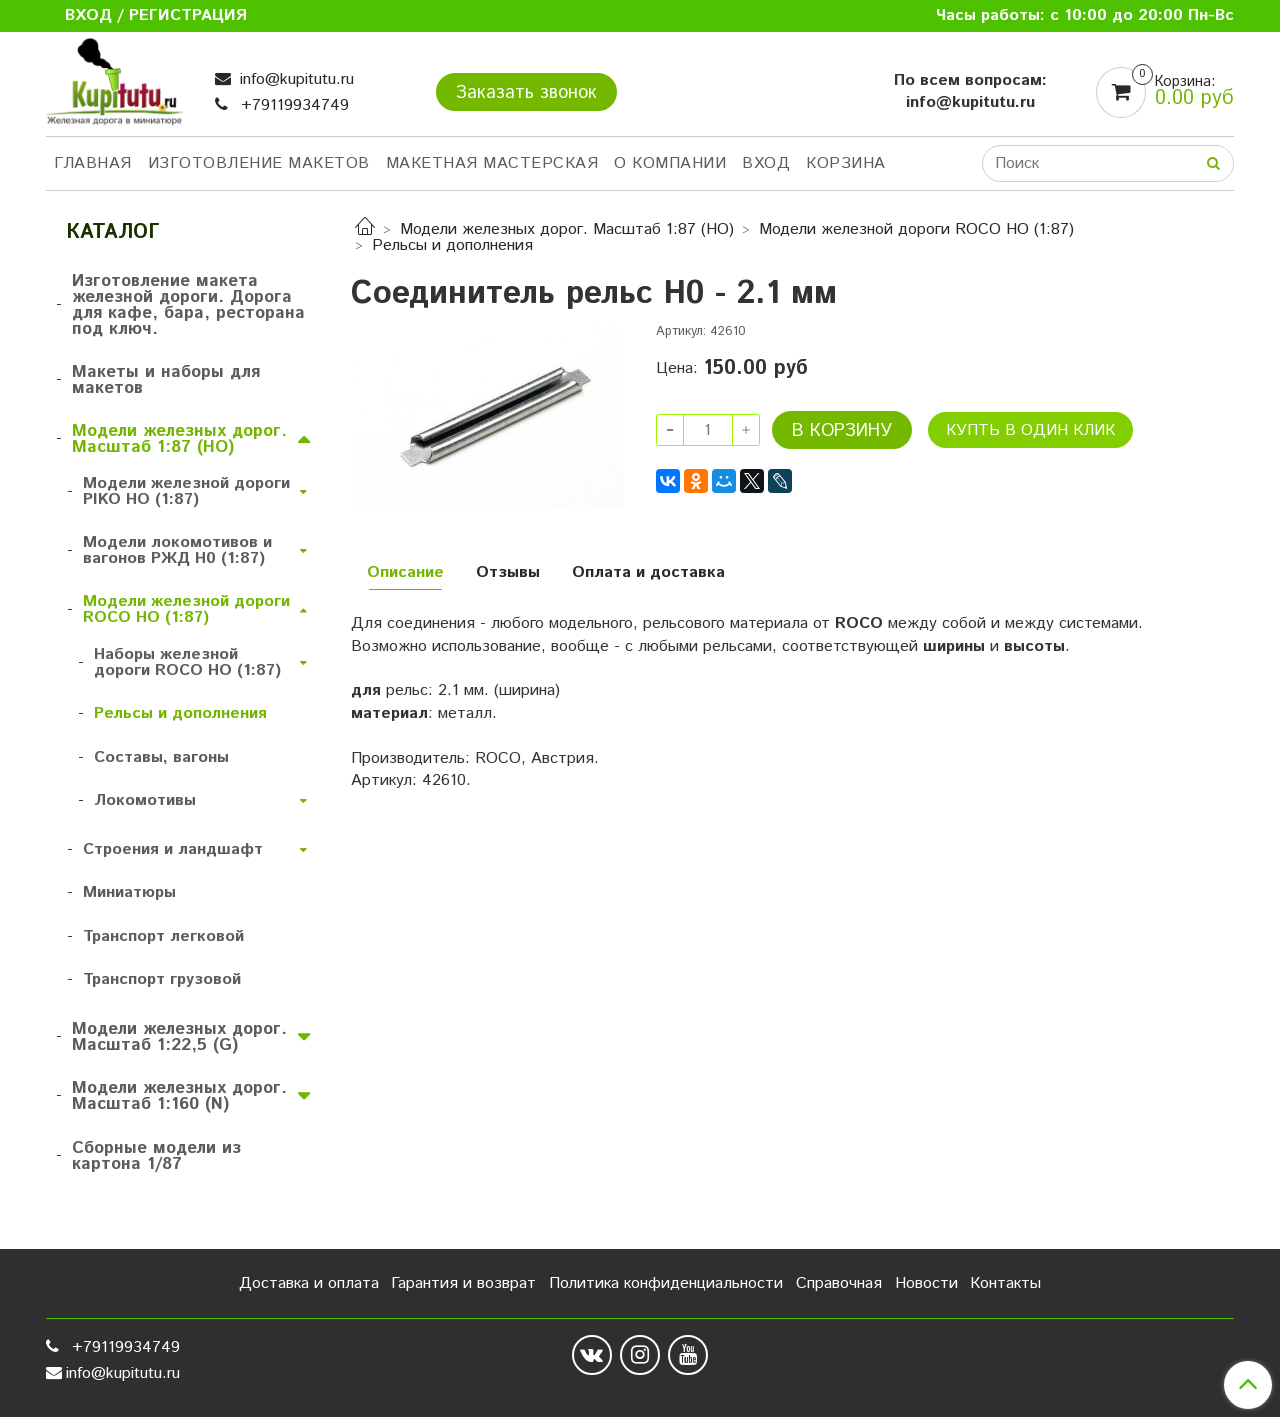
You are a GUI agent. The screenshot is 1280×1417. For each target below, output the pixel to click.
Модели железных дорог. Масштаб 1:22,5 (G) (179, 1037)
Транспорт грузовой (162, 979)
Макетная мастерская (492, 163)
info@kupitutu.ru (294, 79)
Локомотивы (145, 800)
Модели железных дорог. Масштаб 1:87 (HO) (567, 229)
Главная (93, 163)
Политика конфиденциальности (666, 1283)
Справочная (839, 1283)
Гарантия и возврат (463, 1283)
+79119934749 (292, 105)
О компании (670, 163)
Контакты (1005, 1283)
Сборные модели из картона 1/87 (156, 1156)
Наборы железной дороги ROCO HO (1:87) (187, 662)
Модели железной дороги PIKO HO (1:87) (186, 491)
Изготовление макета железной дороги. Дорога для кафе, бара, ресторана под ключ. (188, 305)
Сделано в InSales (1168, 1360)
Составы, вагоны (161, 757)
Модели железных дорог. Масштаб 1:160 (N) (179, 1096)
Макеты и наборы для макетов (166, 380)
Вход (766, 163)
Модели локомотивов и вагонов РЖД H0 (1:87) (177, 550)
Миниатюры (129, 892)
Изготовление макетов (259, 163)
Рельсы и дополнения (452, 245)
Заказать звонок (526, 93)
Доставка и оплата (309, 1283)
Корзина (846, 163)
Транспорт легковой (163, 936)
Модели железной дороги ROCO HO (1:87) (916, 229)
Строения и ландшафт (173, 849)
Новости (926, 1283)
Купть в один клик (1030, 430)
